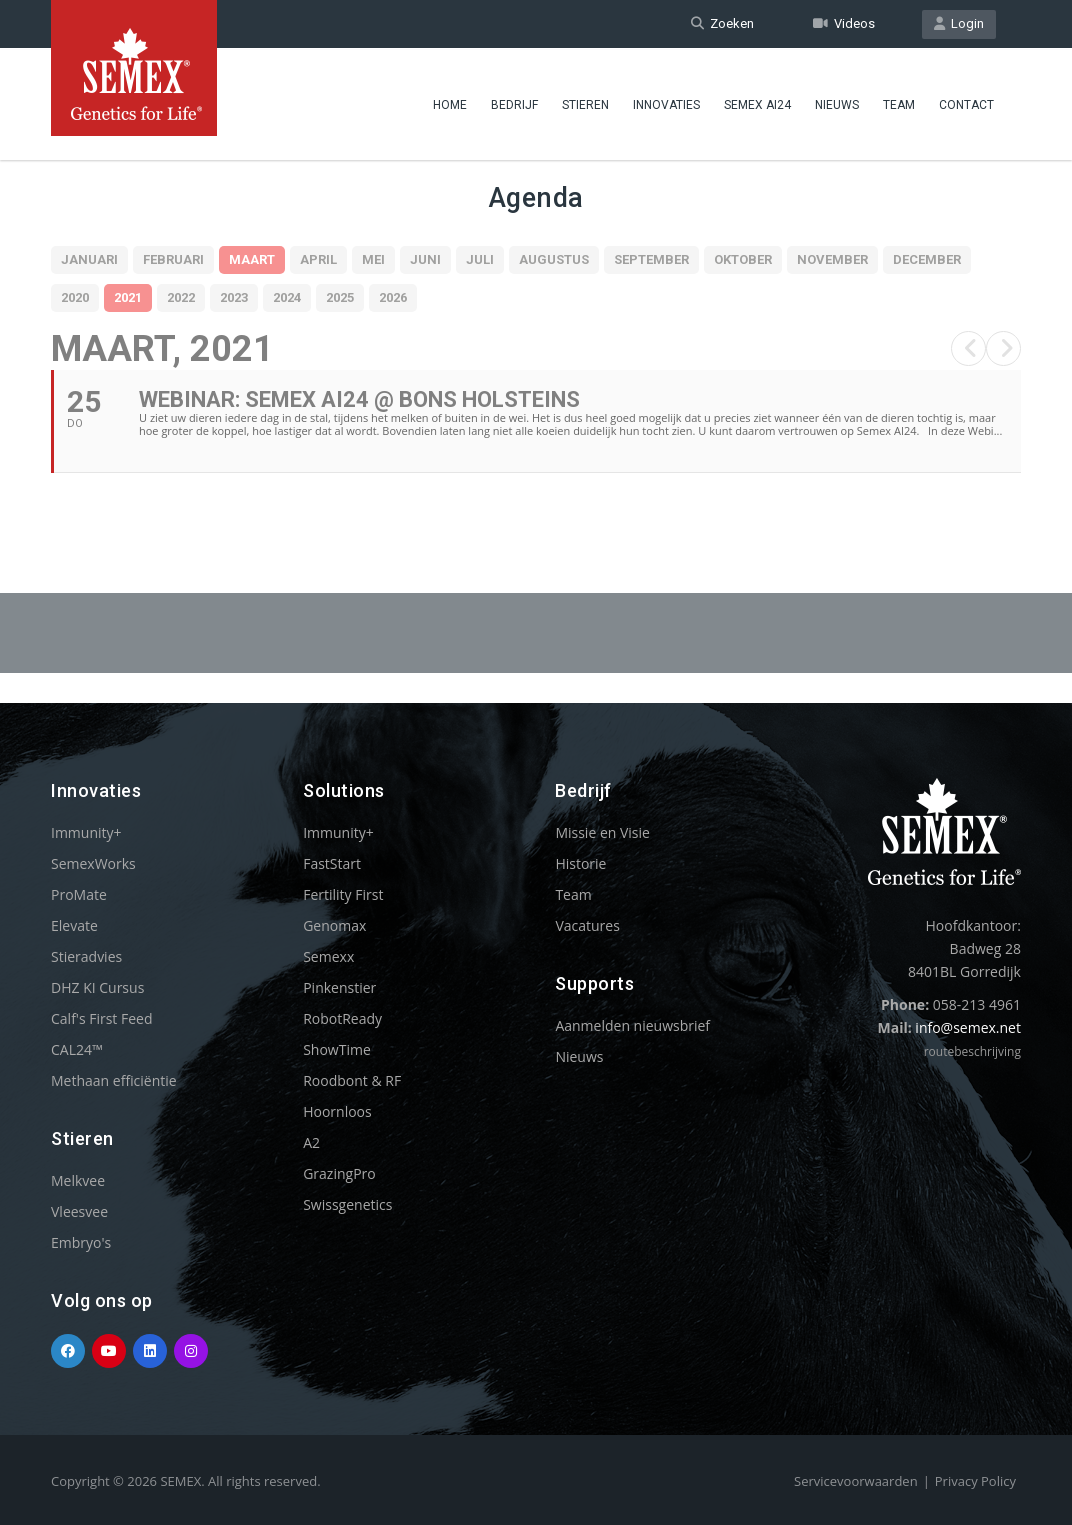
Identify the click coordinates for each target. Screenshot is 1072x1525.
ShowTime (337, 1049)
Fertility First (343, 894)
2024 (287, 297)
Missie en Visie (602, 832)
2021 (128, 297)
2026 (393, 297)
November (832, 259)
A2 (311, 1142)
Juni (425, 259)
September (651, 259)
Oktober (743, 259)
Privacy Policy (975, 1481)
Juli (480, 259)
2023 (234, 297)
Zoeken (722, 23)
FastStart (332, 863)
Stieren (585, 105)
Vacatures (587, 925)
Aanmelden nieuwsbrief (632, 1025)
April (318, 259)
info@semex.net (968, 1027)
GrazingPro (339, 1173)
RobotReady (342, 1018)
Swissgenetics (347, 1204)
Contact (966, 105)
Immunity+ (86, 832)
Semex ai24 (757, 105)
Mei (373, 259)
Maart (252, 259)
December (927, 259)
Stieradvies (86, 956)
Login (959, 23)
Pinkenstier (339, 987)
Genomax (334, 925)
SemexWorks (93, 863)
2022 (181, 297)
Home (450, 105)
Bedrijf (514, 105)
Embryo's (81, 1242)
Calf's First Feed (102, 1018)
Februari (173, 259)
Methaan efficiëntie (114, 1080)
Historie (580, 863)
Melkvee (78, 1180)
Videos (844, 23)
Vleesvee (79, 1211)
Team (899, 105)
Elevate (74, 925)
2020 (75, 297)
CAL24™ (77, 1049)
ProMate (79, 894)
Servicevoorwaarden (856, 1481)
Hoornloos (337, 1111)
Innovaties (666, 105)
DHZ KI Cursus (97, 987)
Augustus (554, 259)
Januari (89, 259)
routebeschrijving (972, 1051)
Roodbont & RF (352, 1080)
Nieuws (837, 105)
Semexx (328, 956)
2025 (340, 297)
